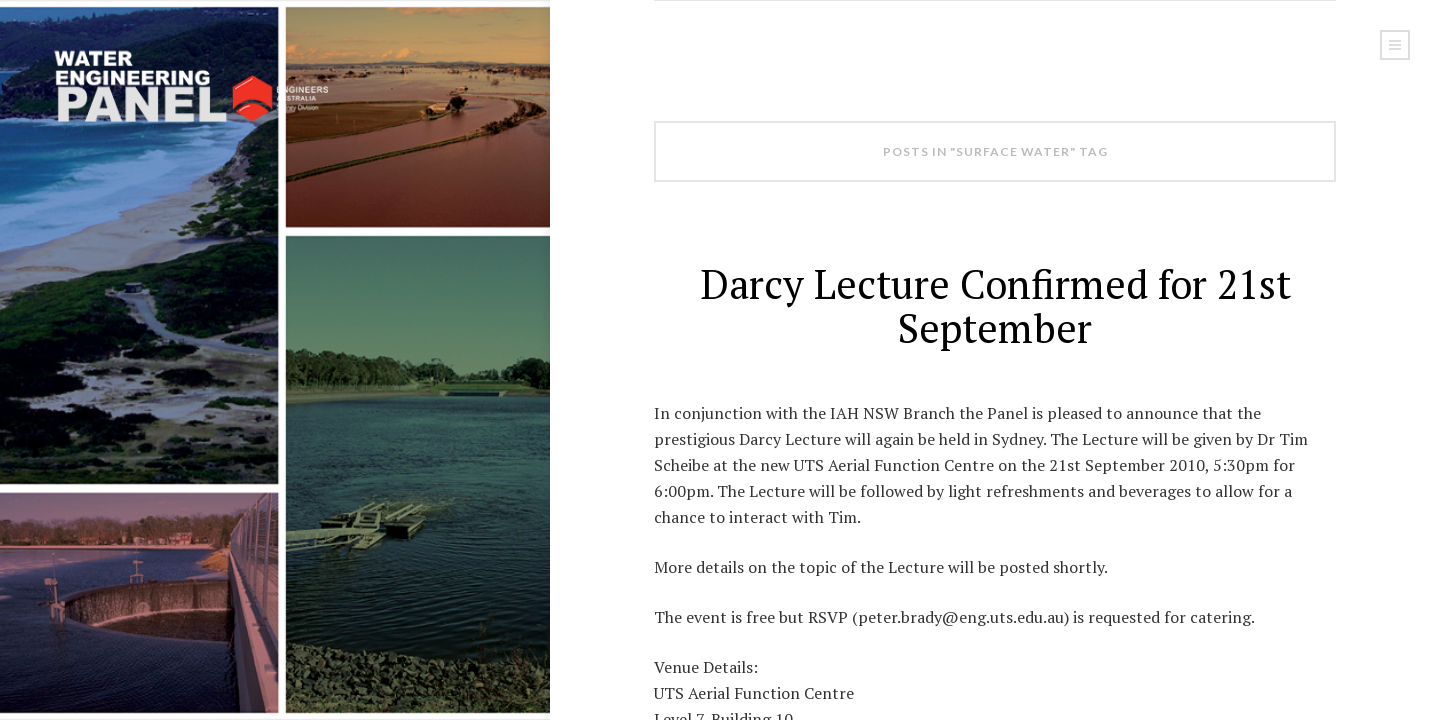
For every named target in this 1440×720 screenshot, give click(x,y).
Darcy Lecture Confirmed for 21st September (995, 305)
